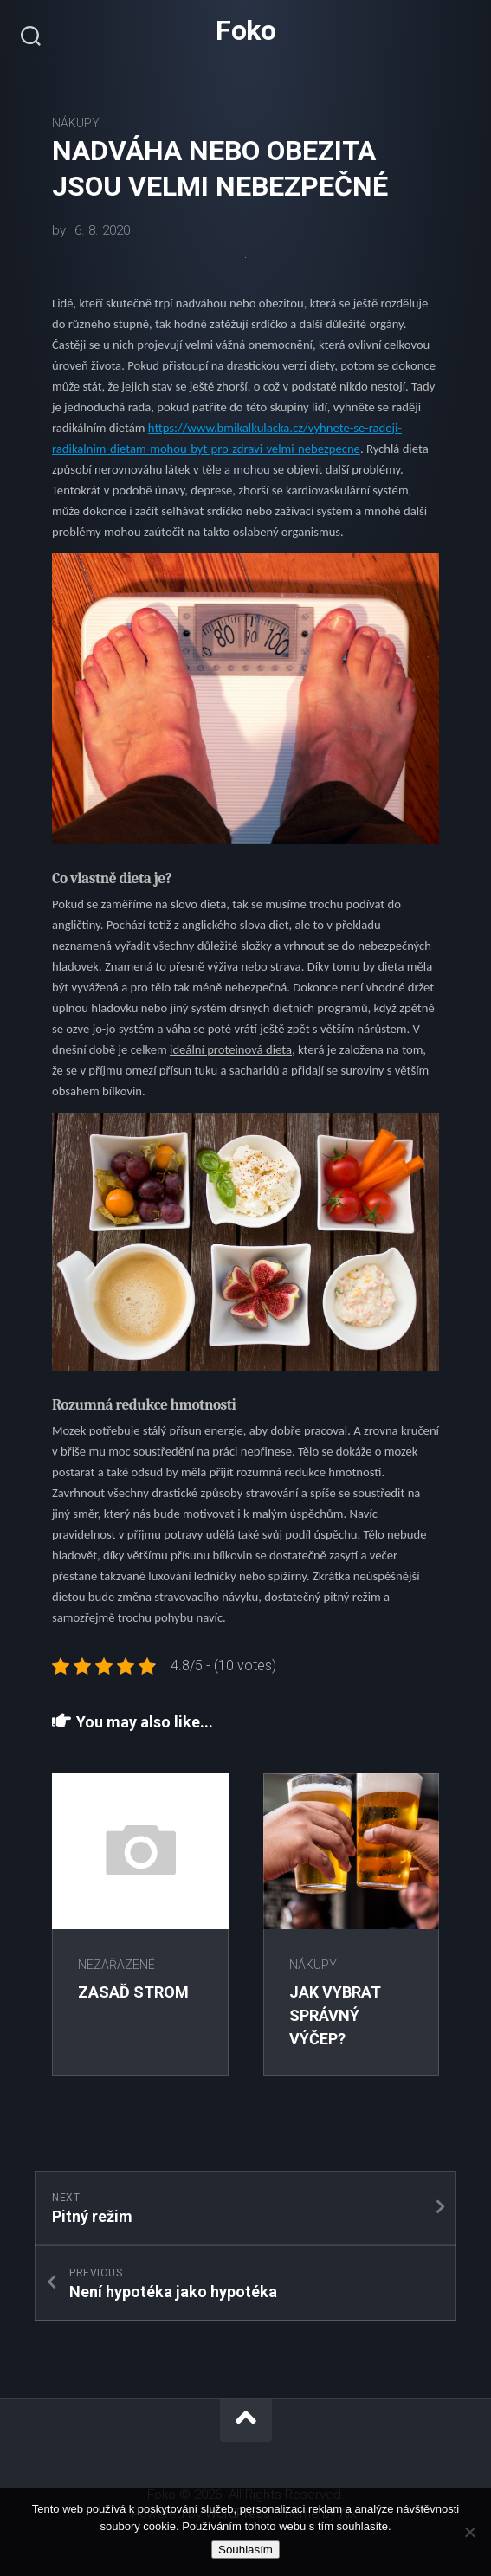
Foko (245, 30)
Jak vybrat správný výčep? (335, 2015)
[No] (469, 2531)
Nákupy (76, 123)
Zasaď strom (133, 1992)
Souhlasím (245, 2549)
